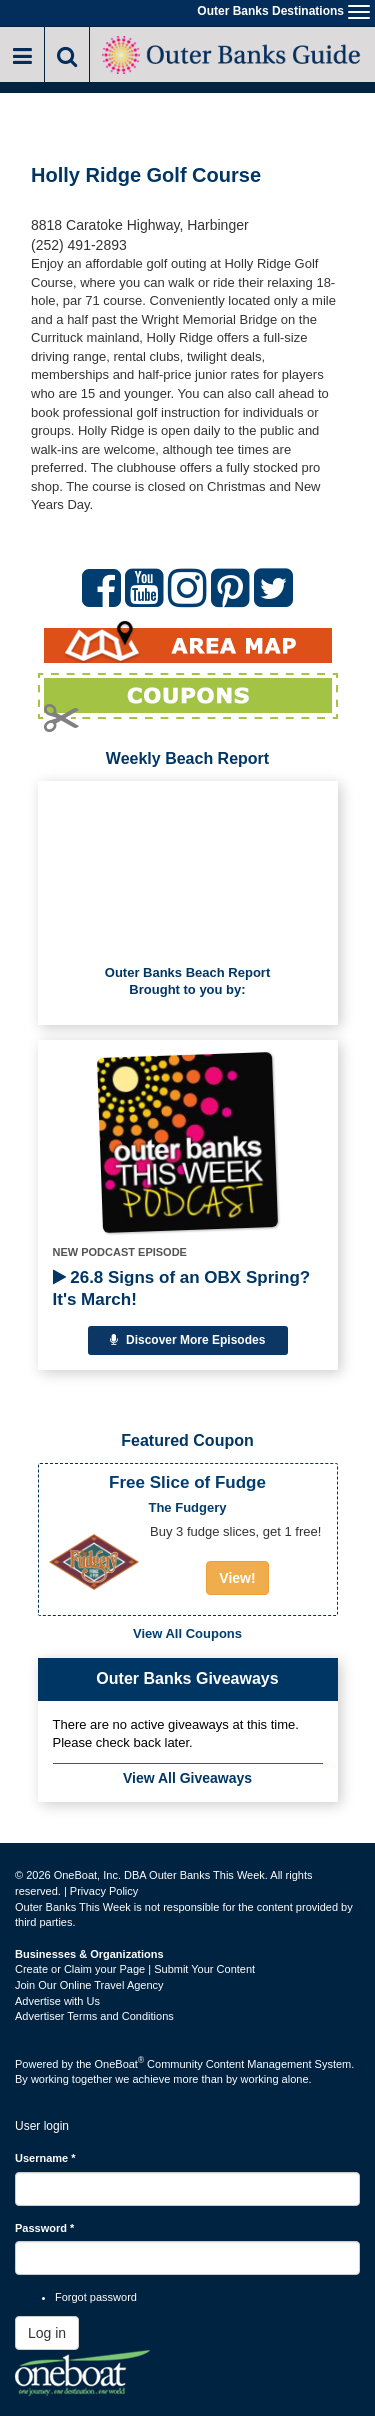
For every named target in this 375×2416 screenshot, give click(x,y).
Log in (47, 2333)
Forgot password (96, 2297)
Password (44, 2228)
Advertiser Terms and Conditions (94, 2016)
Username (45, 2158)
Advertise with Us (57, 2001)
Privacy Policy (104, 1891)
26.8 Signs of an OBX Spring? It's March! (182, 1288)
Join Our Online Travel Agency (89, 1985)
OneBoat (120, 2064)
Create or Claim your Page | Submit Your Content (135, 1969)
